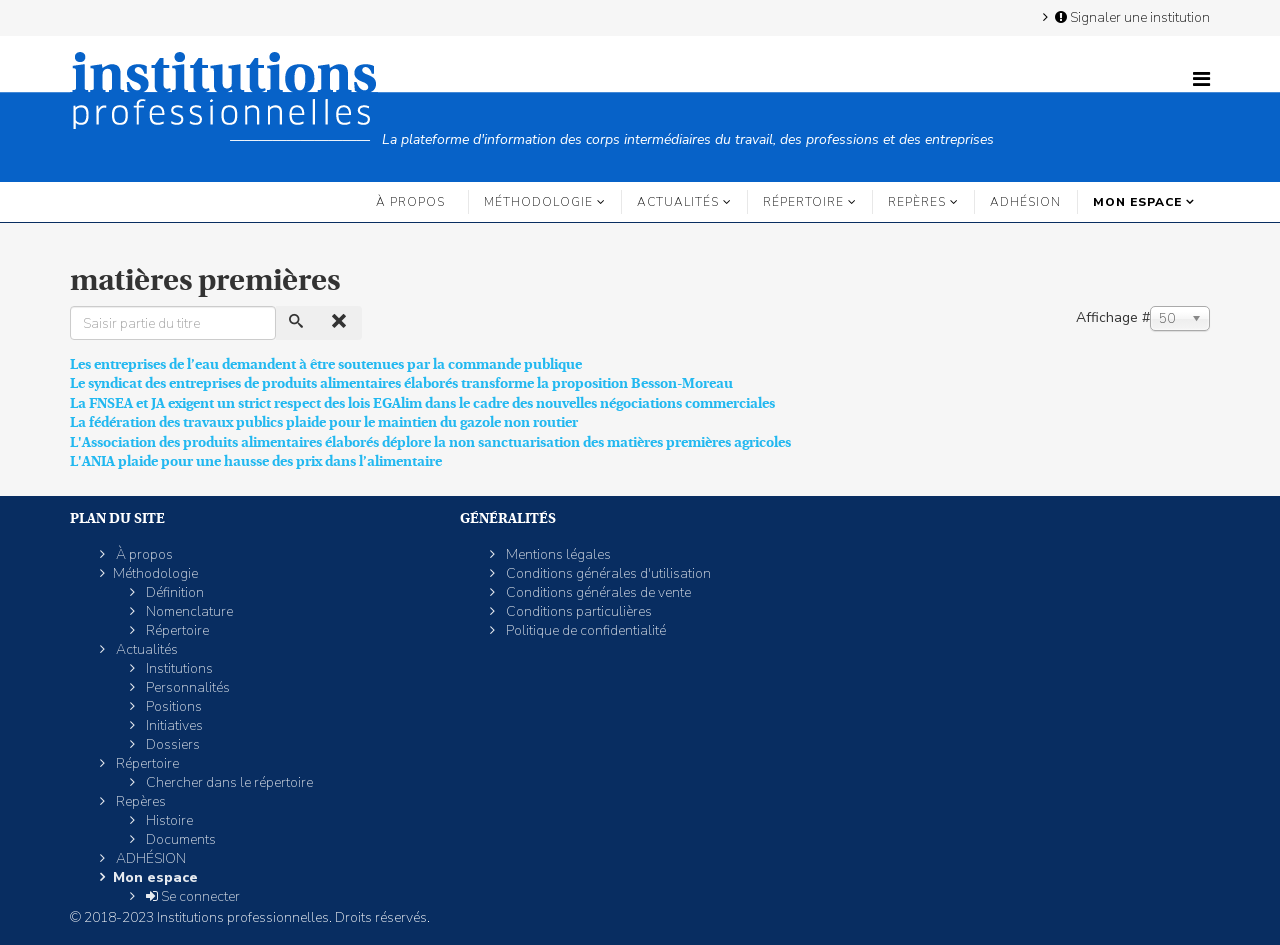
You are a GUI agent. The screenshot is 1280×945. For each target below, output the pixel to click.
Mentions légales (557, 554)
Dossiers (171, 744)
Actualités (678, 202)
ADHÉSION (1025, 202)
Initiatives (173, 725)
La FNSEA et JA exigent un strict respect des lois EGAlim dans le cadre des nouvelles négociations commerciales (422, 403)
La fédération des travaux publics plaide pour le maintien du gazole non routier (324, 422)
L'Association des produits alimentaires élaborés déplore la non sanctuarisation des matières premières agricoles (430, 442)
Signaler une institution (1131, 17)
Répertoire (803, 202)
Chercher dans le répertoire (228, 782)
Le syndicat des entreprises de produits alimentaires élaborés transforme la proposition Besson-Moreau (401, 383)
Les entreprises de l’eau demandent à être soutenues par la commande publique (326, 364)
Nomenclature (188, 611)
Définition (173, 592)
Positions (172, 706)
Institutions (178, 668)
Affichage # (1113, 317)
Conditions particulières (577, 611)
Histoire (168, 820)
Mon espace (1137, 202)
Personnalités (186, 687)
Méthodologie (538, 202)
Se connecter (191, 896)
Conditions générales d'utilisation (607, 573)
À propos (410, 202)
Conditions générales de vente (597, 592)
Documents (179, 839)
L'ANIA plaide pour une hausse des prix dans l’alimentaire (256, 461)
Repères (917, 202)
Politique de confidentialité (584, 630)
